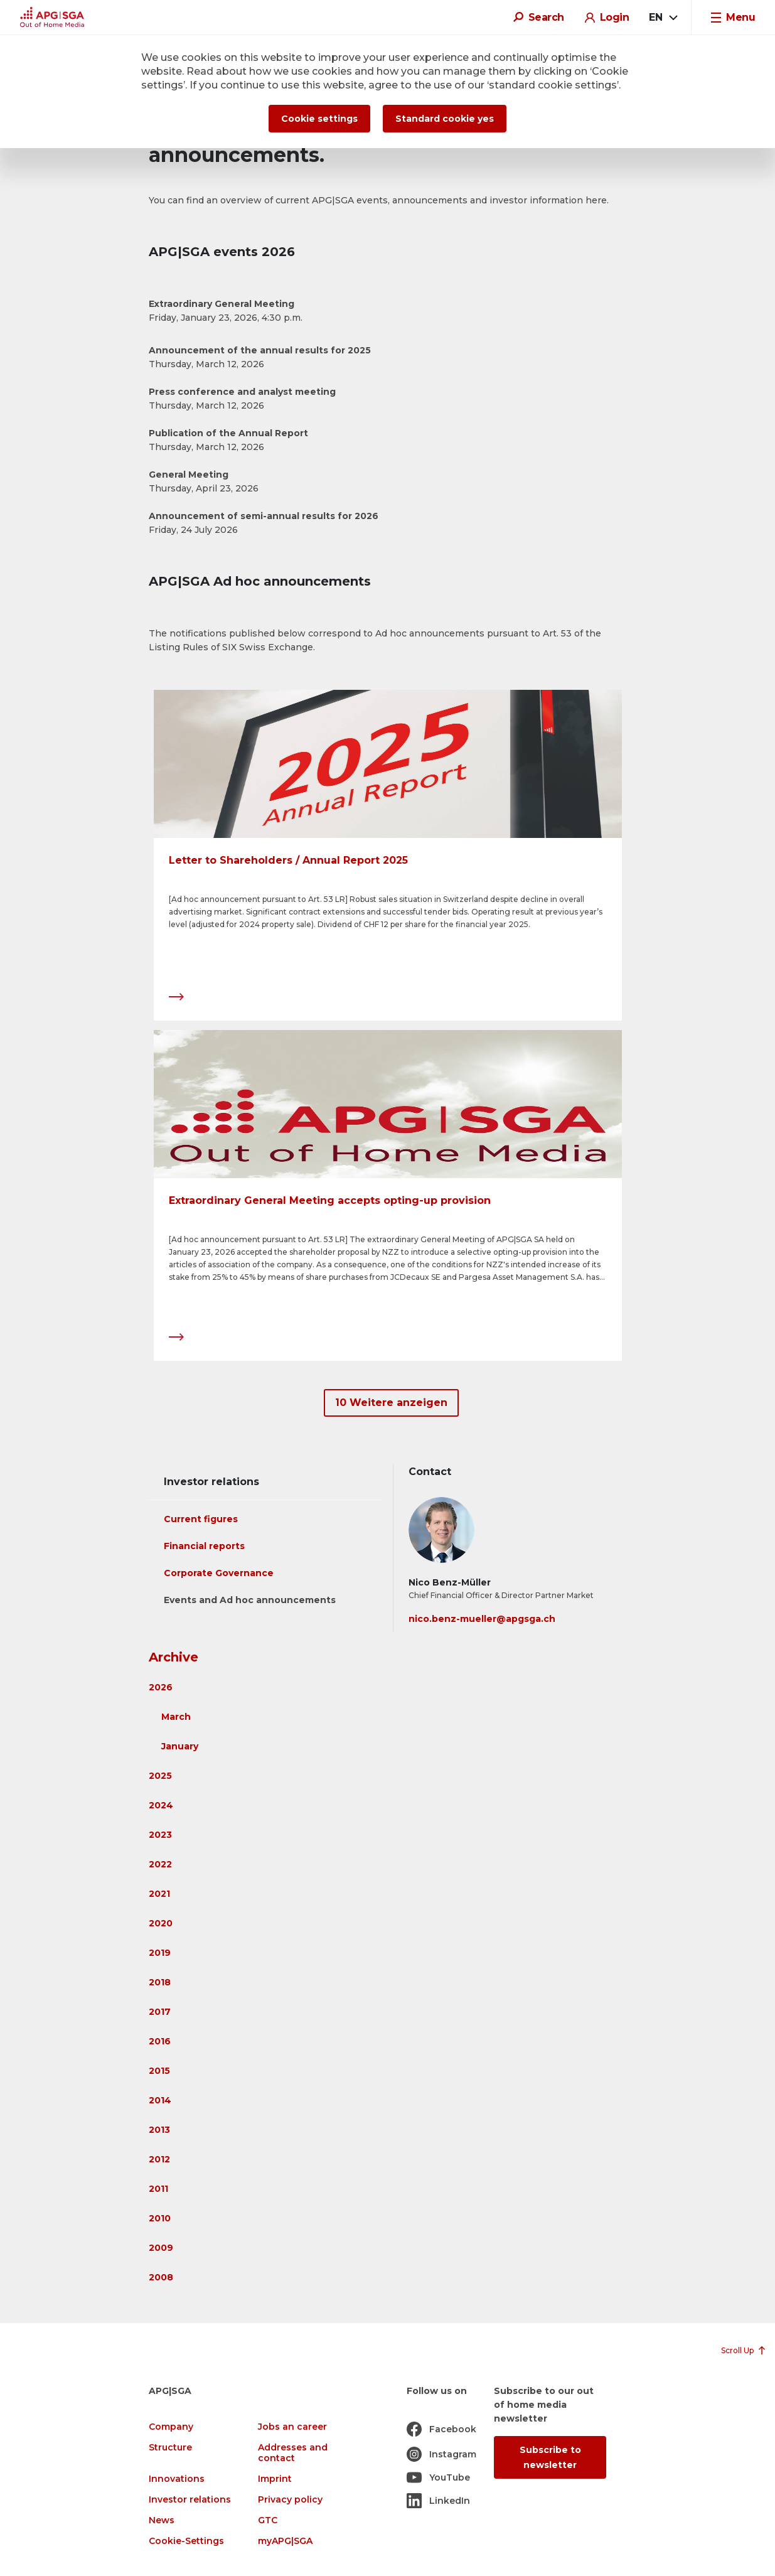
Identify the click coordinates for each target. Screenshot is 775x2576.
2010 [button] (160, 2218)
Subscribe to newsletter (550, 2457)
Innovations (177, 2479)
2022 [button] (160, 1864)
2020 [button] (161, 1923)
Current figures (201, 1519)
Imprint (275, 2479)
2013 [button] (159, 2129)
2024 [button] (161, 1805)
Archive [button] (173, 1657)
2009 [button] (161, 2247)
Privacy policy (290, 2499)
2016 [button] (160, 2041)
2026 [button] (161, 1687)
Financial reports (204, 1546)
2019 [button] (160, 1952)
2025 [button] (160, 1775)
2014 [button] (160, 2100)
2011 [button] (158, 2188)
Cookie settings (319, 118)
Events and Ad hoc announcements (250, 1600)
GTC (267, 2520)
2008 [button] (161, 2277)
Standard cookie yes (444, 118)
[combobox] (662, 17)
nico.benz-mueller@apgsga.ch (482, 1618)
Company (171, 2427)
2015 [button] (159, 2070)
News (161, 2520)
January (179, 1746)
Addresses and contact (293, 2453)
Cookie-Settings (186, 2541)
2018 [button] (160, 1982)
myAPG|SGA (285, 2541)
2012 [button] (159, 2159)
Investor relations (190, 2499)
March (176, 1716)
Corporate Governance (219, 1573)
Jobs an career (292, 2427)
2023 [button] (160, 1834)
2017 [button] (160, 2011)
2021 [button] (159, 1893)
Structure (170, 2447)
